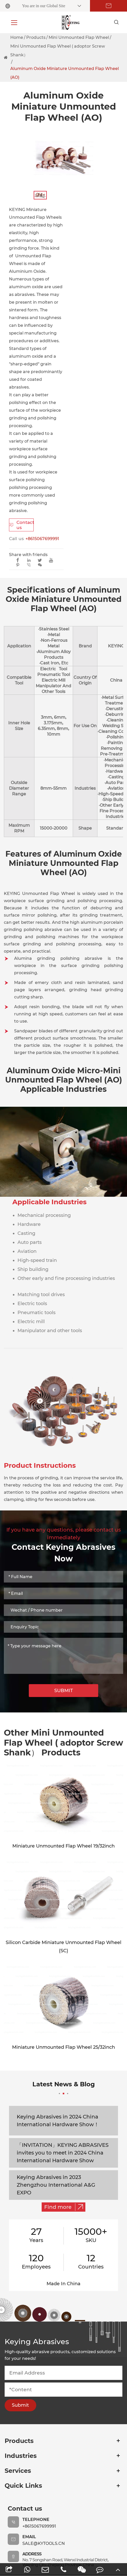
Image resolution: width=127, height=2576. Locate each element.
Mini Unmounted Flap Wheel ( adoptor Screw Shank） (57, 50)
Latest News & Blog (63, 2087)
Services (18, 2470)
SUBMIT (63, 1690)
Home (16, 37)
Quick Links (23, 2485)
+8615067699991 (42, 539)
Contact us (21, 525)
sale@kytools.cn (43, 2543)
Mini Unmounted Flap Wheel (79, 37)
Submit (20, 2405)
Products (36, 37)
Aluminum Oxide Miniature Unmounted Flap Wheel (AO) (64, 73)
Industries (21, 2455)
